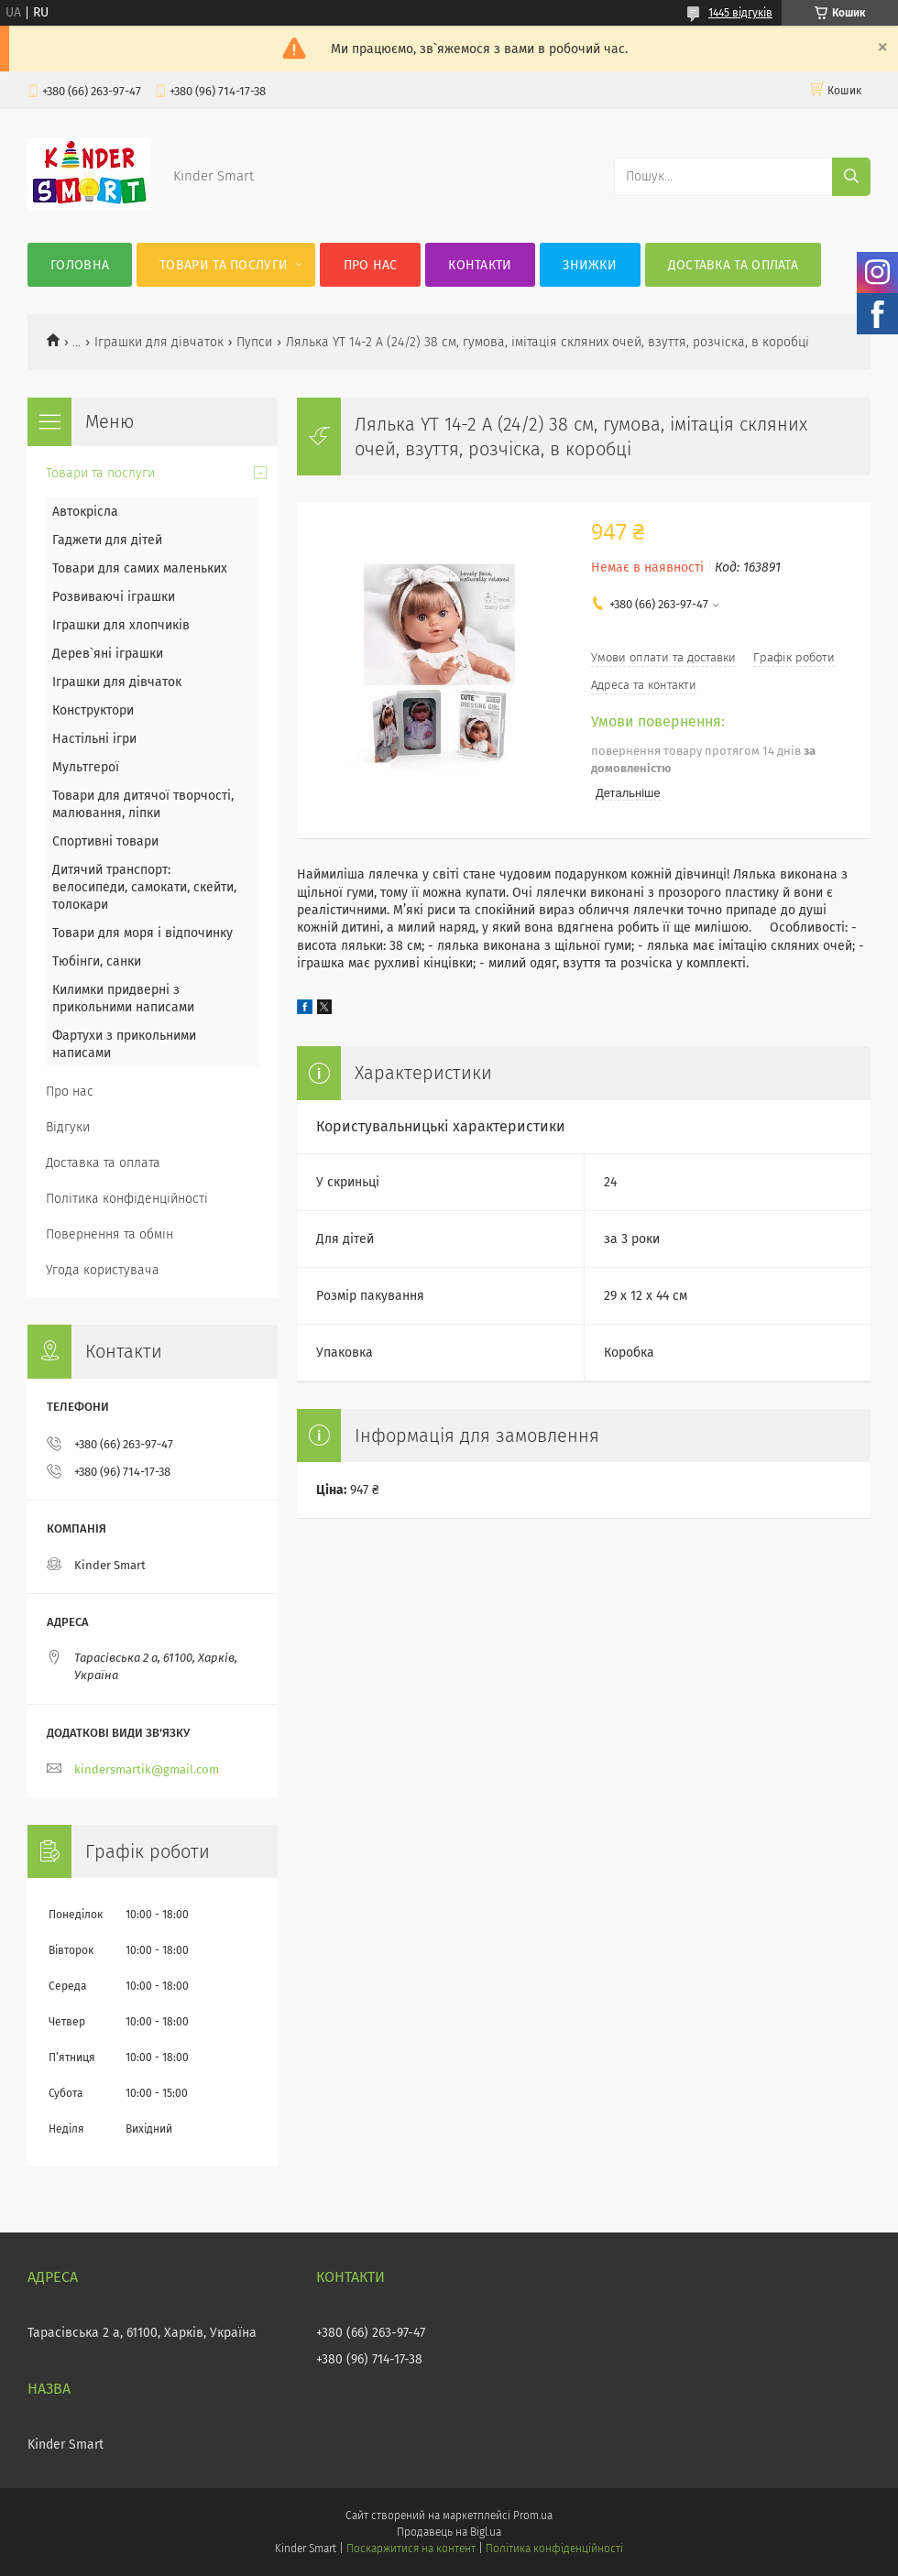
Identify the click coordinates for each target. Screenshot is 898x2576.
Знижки (590, 265)
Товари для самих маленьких (139, 568)
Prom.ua (533, 2515)
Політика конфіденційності (127, 1198)
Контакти (479, 265)
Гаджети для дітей (107, 540)
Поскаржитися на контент (411, 2548)
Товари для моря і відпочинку (142, 933)
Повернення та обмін (109, 1234)
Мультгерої (85, 767)
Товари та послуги (223, 265)
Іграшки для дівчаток (159, 342)
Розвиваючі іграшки (113, 597)
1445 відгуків (740, 12)
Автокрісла (85, 511)
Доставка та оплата (733, 265)
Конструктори (93, 710)
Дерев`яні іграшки (107, 653)
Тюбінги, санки (96, 961)
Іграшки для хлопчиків (121, 625)
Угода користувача (102, 1270)
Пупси (254, 342)
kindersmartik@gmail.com (146, 1769)
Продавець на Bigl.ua (449, 2532)
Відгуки (68, 1127)
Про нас (371, 265)
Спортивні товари (105, 841)
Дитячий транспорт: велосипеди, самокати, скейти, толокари (144, 887)
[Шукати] (851, 177)
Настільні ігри (94, 739)
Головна (79, 265)
